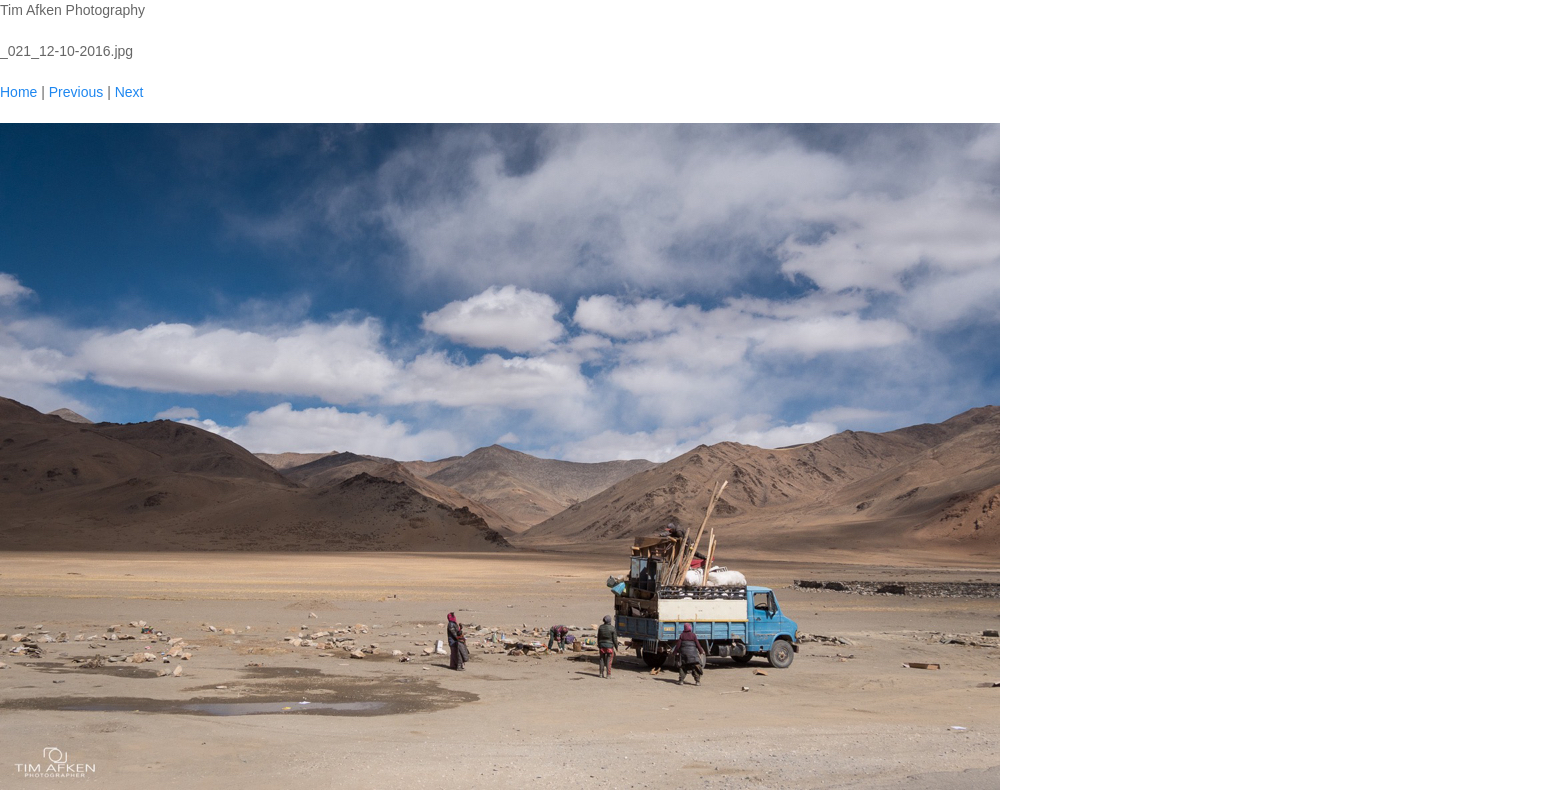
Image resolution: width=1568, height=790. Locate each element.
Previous (76, 92)
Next (129, 92)
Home (18, 92)
